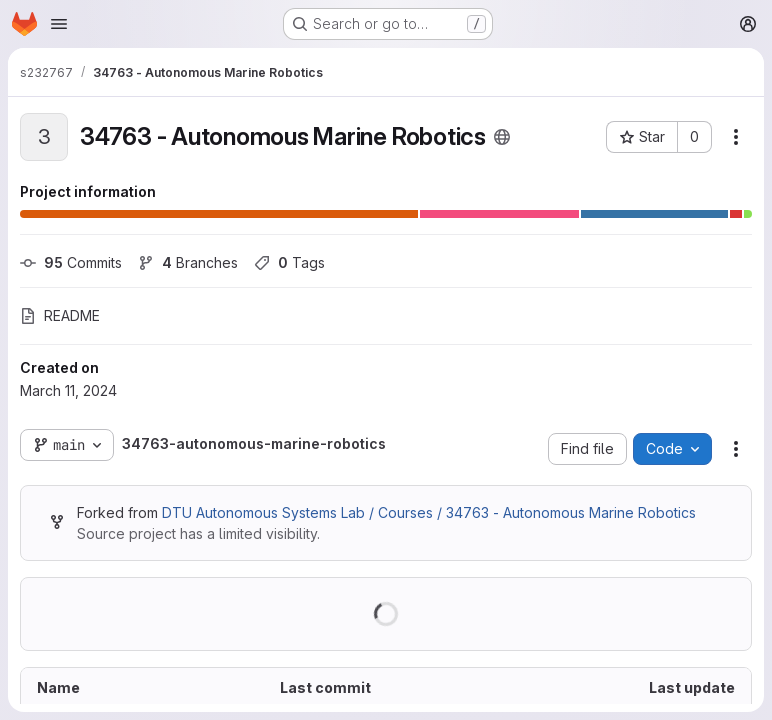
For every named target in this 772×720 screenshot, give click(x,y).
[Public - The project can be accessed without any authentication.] (502, 137)
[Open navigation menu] (59, 24)
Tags (289, 262)
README (60, 315)
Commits (71, 262)
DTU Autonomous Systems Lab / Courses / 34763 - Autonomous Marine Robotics (429, 512)
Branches (188, 262)
